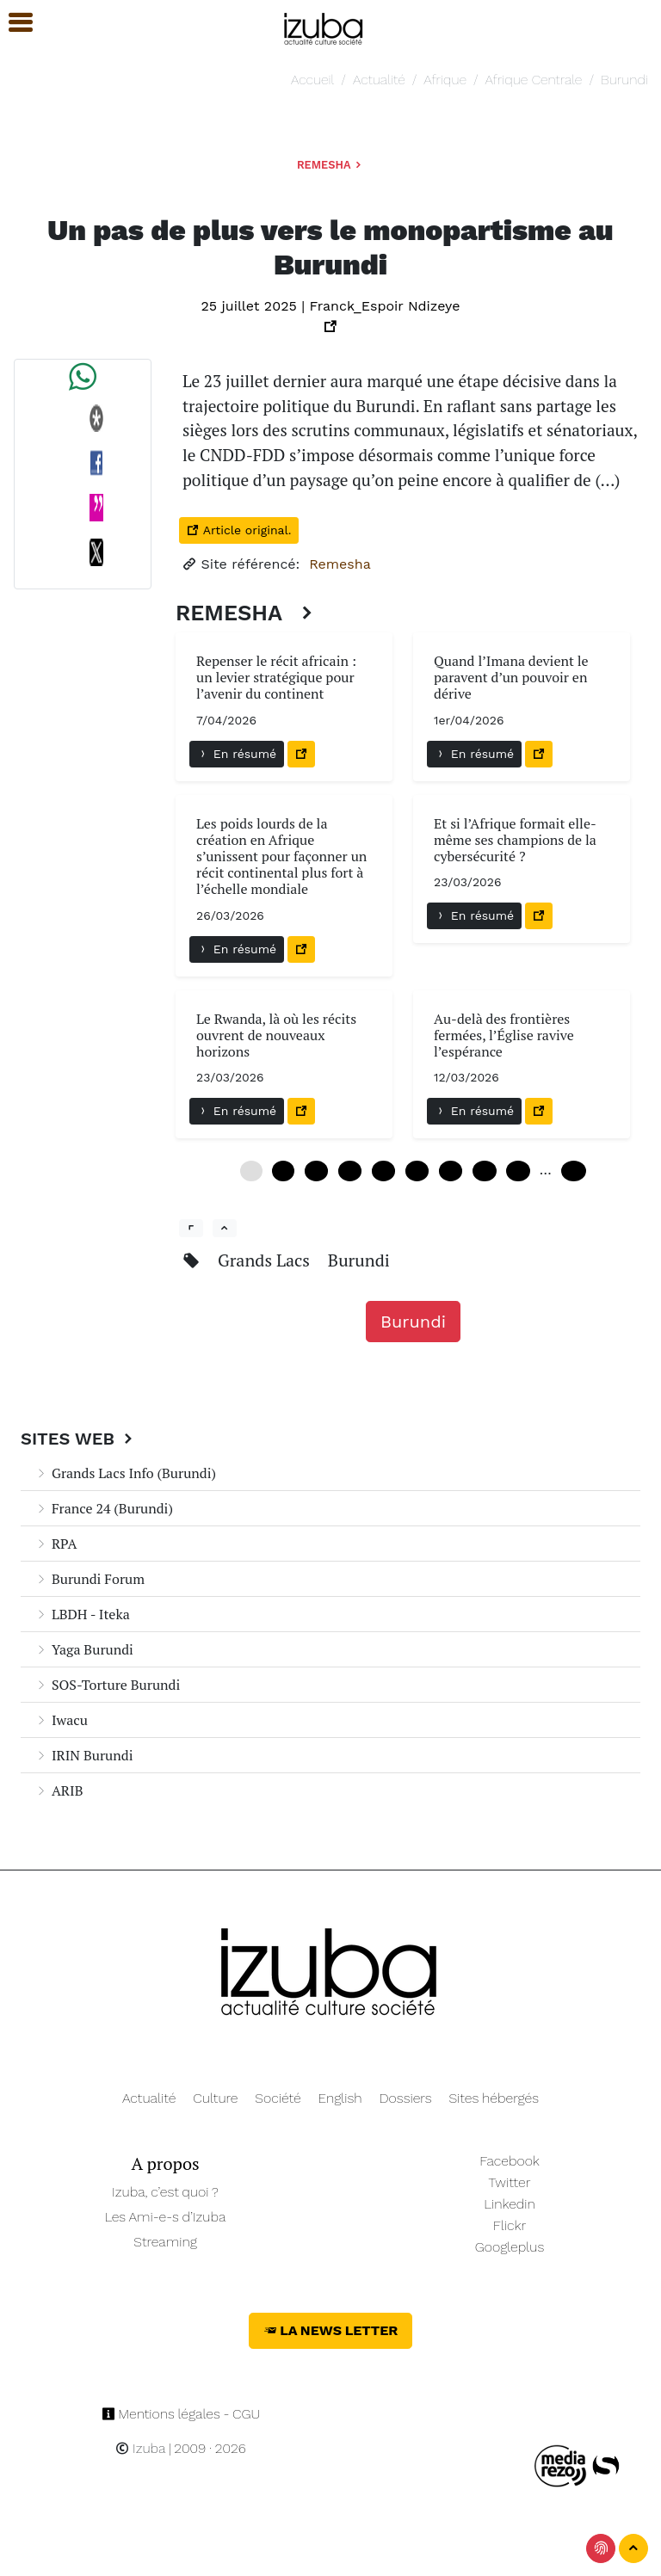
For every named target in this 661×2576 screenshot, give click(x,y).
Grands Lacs (266, 1260)
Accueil (312, 79)
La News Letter (330, 2330)
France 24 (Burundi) (103, 1508)
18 (350, 1171)
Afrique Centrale (534, 79)
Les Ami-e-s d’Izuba (165, 2217)
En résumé (236, 754)
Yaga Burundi (83, 1649)
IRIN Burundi (83, 1755)
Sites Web (79, 1438)
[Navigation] (324, 26)
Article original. (239, 530)
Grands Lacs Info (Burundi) (125, 1473)
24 (383, 1171)
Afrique (444, 79)
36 (450, 1171)
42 (484, 1171)
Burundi (624, 79)
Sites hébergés (493, 2098)
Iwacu (61, 1719)
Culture (215, 2098)
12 (316, 1171)
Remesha (330, 164)
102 (573, 1171)
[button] (13, 23)
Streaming (165, 2242)
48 (517, 1171)
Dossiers (406, 2098)
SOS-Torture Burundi (107, 1684)
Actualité (379, 79)
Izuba (140, 2448)
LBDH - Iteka (82, 1614)
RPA (55, 1543)
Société (277, 2098)
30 (417, 1171)
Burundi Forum (89, 1578)
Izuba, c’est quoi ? (165, 2192)
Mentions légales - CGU (181, 2414)
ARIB (58, 1790)
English (340, 2098)
